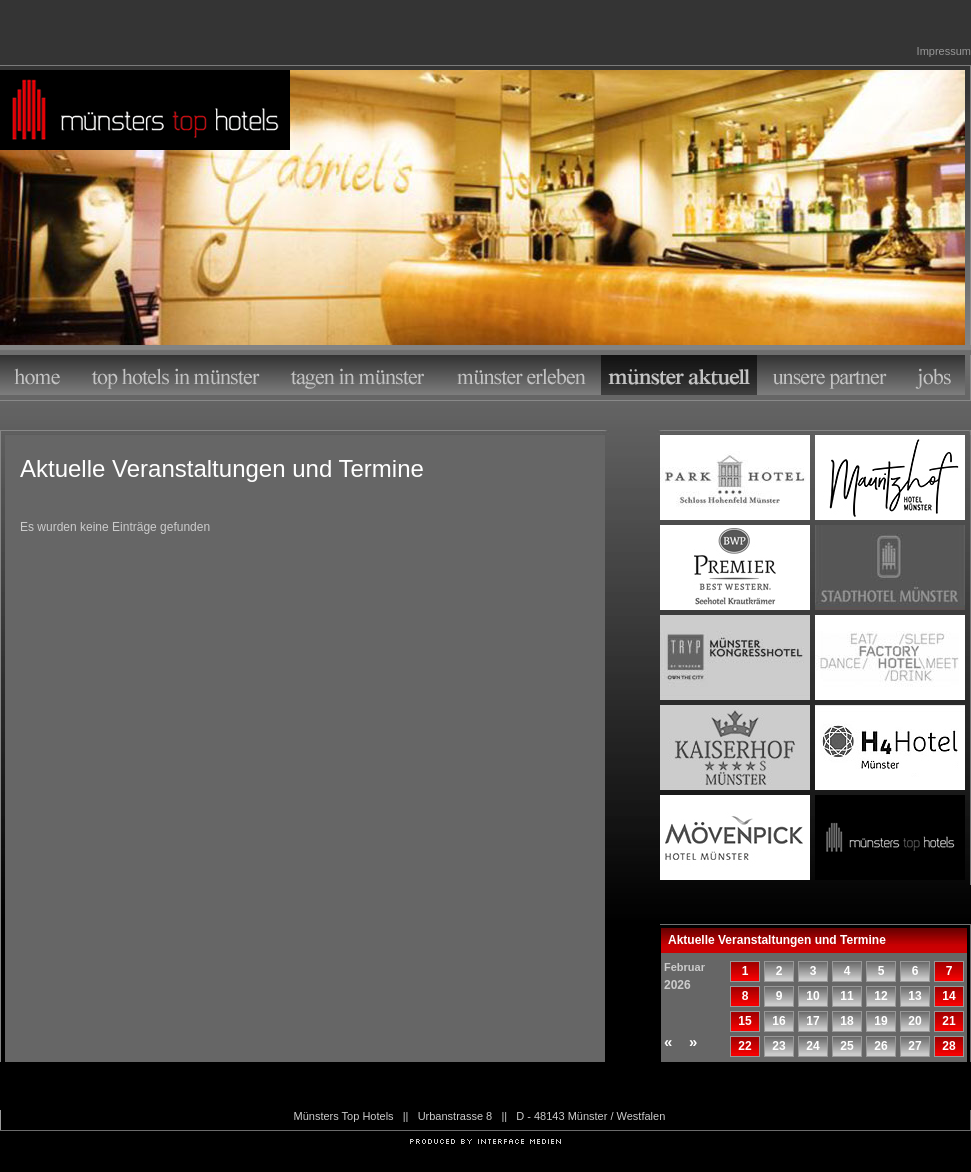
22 (744, 1046)
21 (948, 1021)
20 (914, 1021)
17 (812, 1021)
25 (846, 1046)
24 (812, 1046)
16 (778, 1021)
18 (846, 1021)
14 (948, 996)
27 (914, 1046)
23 (778, 1046)
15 (744, 1021)
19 (880, 1021)
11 (846, 996)
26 (880, 1046)
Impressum (944, 51)
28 (948, 1046)
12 (880, 996)
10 (812, 996)
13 (914, 996)
